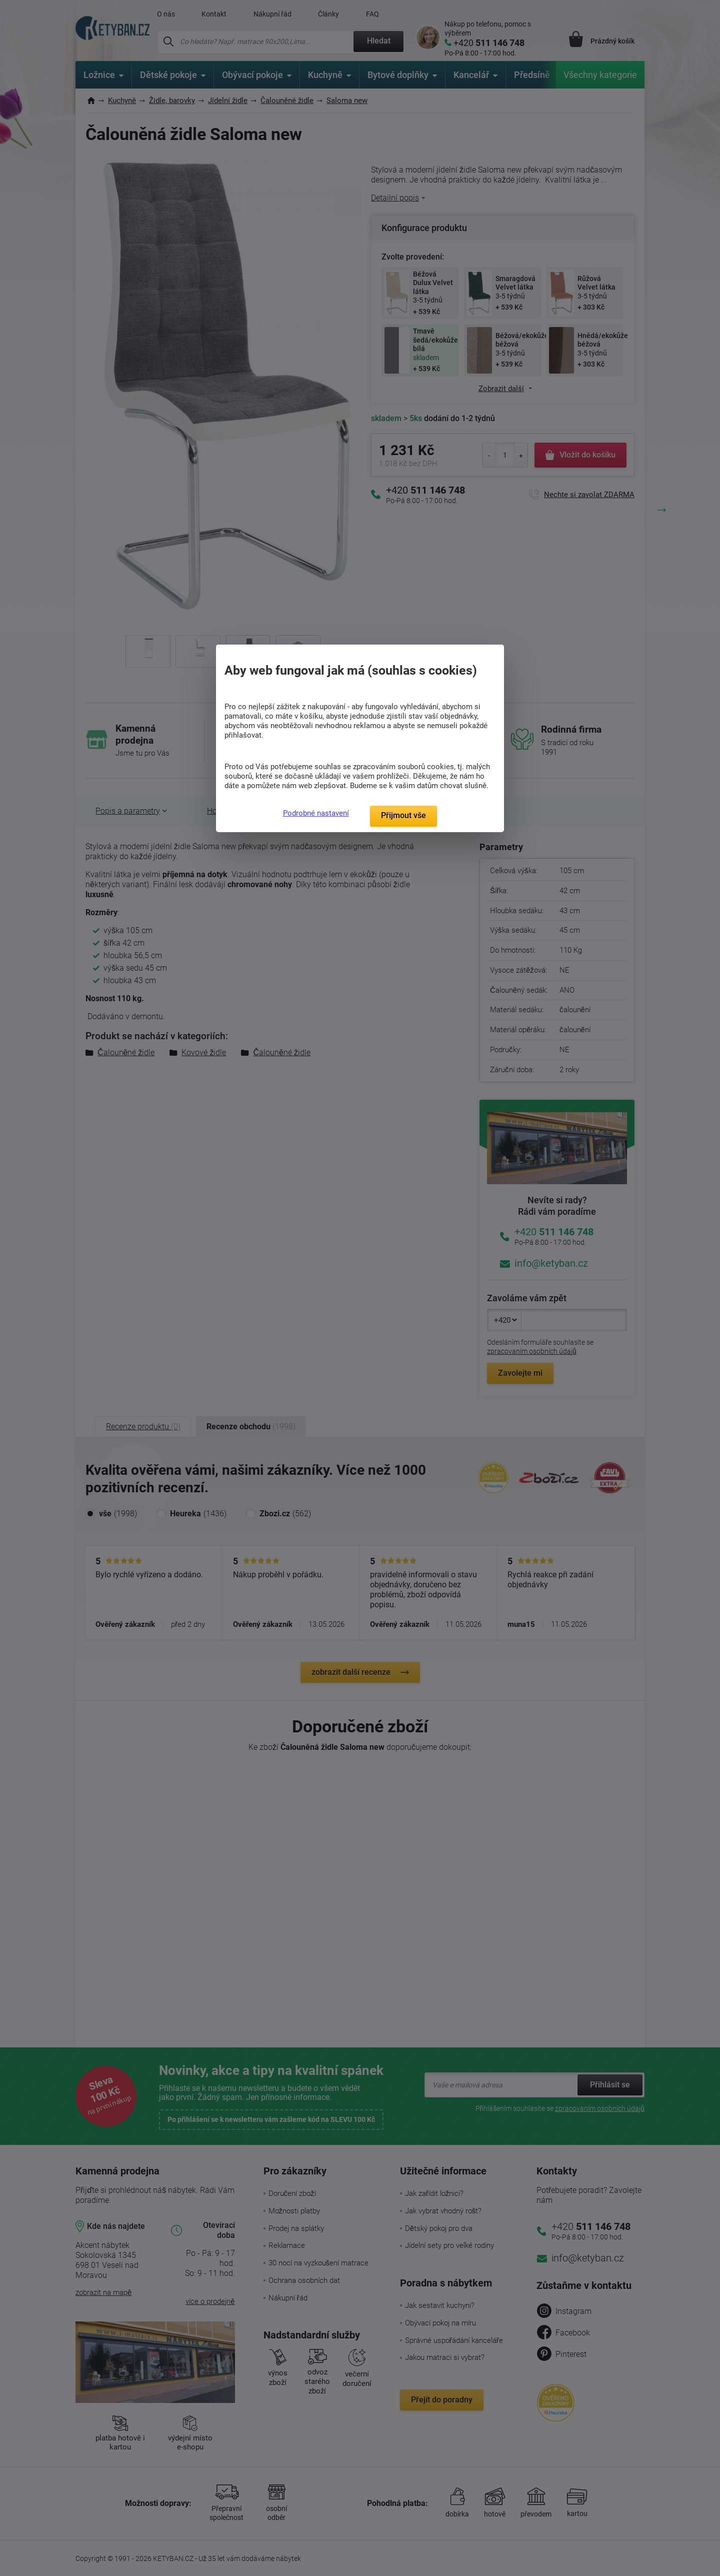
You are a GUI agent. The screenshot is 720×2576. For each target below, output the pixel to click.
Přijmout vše (403, 815)
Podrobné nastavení (316, 813)
